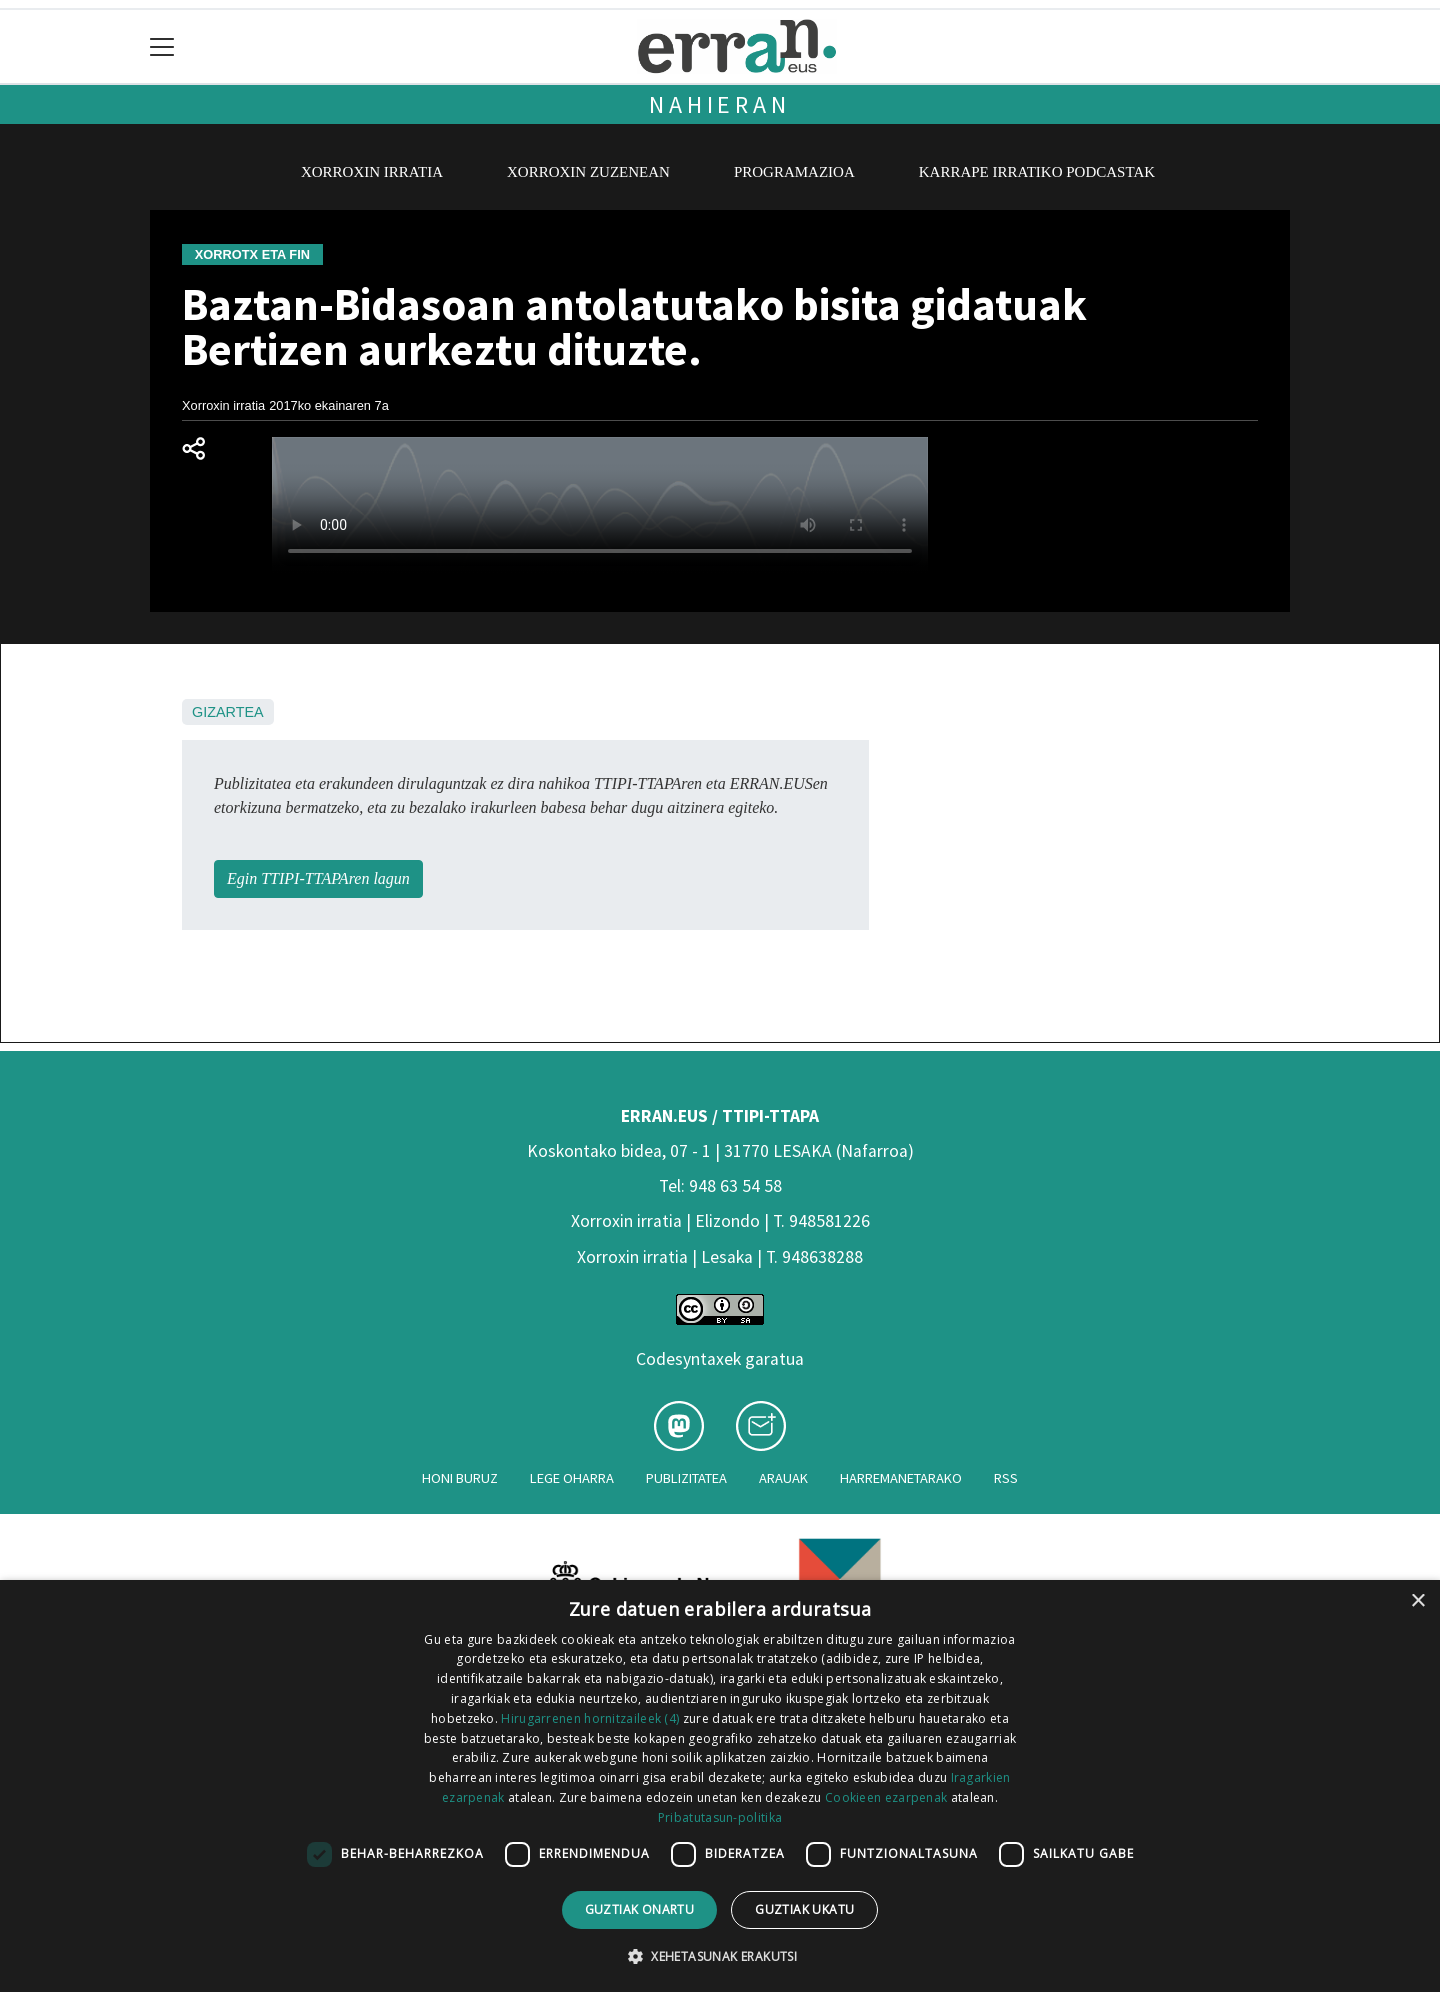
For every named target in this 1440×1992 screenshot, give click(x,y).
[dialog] (720, 1786)
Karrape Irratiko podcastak (1037, 172)
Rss (1006, 1478)
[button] (720, 1956)
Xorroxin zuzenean (588, 172)
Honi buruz (460, 1478)
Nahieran (719, 104)
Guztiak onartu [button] (640, 1909)
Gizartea (228, 712)
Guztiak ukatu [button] (804, 1909)
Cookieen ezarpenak (886, 1797)
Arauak (783, 1478)
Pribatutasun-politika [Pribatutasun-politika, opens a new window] (720, 1817)
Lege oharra (572, 1478)
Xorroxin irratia (372, 172)
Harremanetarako (901, 1478)
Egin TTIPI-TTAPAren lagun (318, 878)
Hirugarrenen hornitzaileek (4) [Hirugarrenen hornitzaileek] (590, 1718)
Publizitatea (686, 1478)
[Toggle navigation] (162, 46)
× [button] (1417, 1601)
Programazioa (794, 172)
